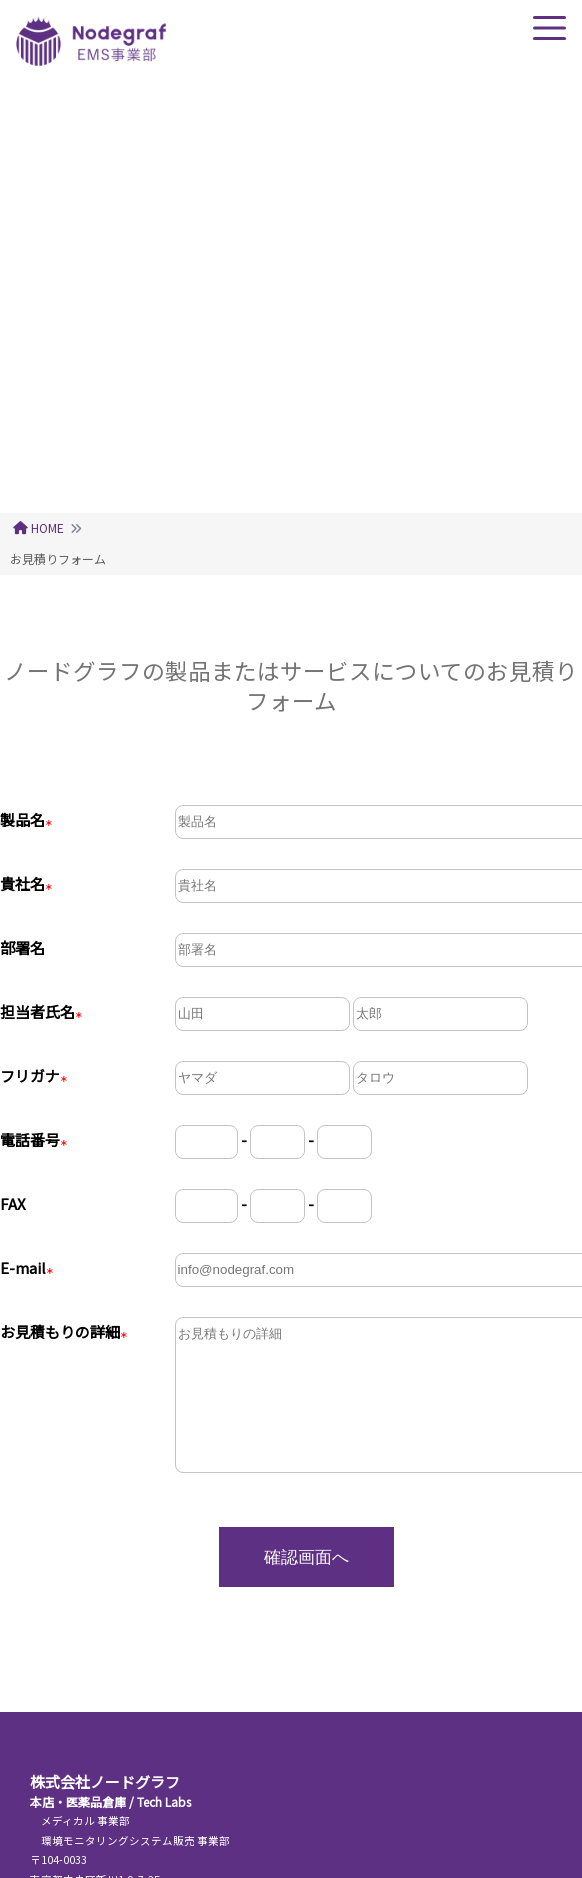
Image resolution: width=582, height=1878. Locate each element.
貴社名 (26, 883)
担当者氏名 (41, 1011)
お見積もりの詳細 (64, 1331)
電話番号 (34, 1139)
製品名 (26, 819)
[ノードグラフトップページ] (91, 59)
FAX (13, 1203)
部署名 (22, 947)
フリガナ (34, 1075)
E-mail (27, 1267)
